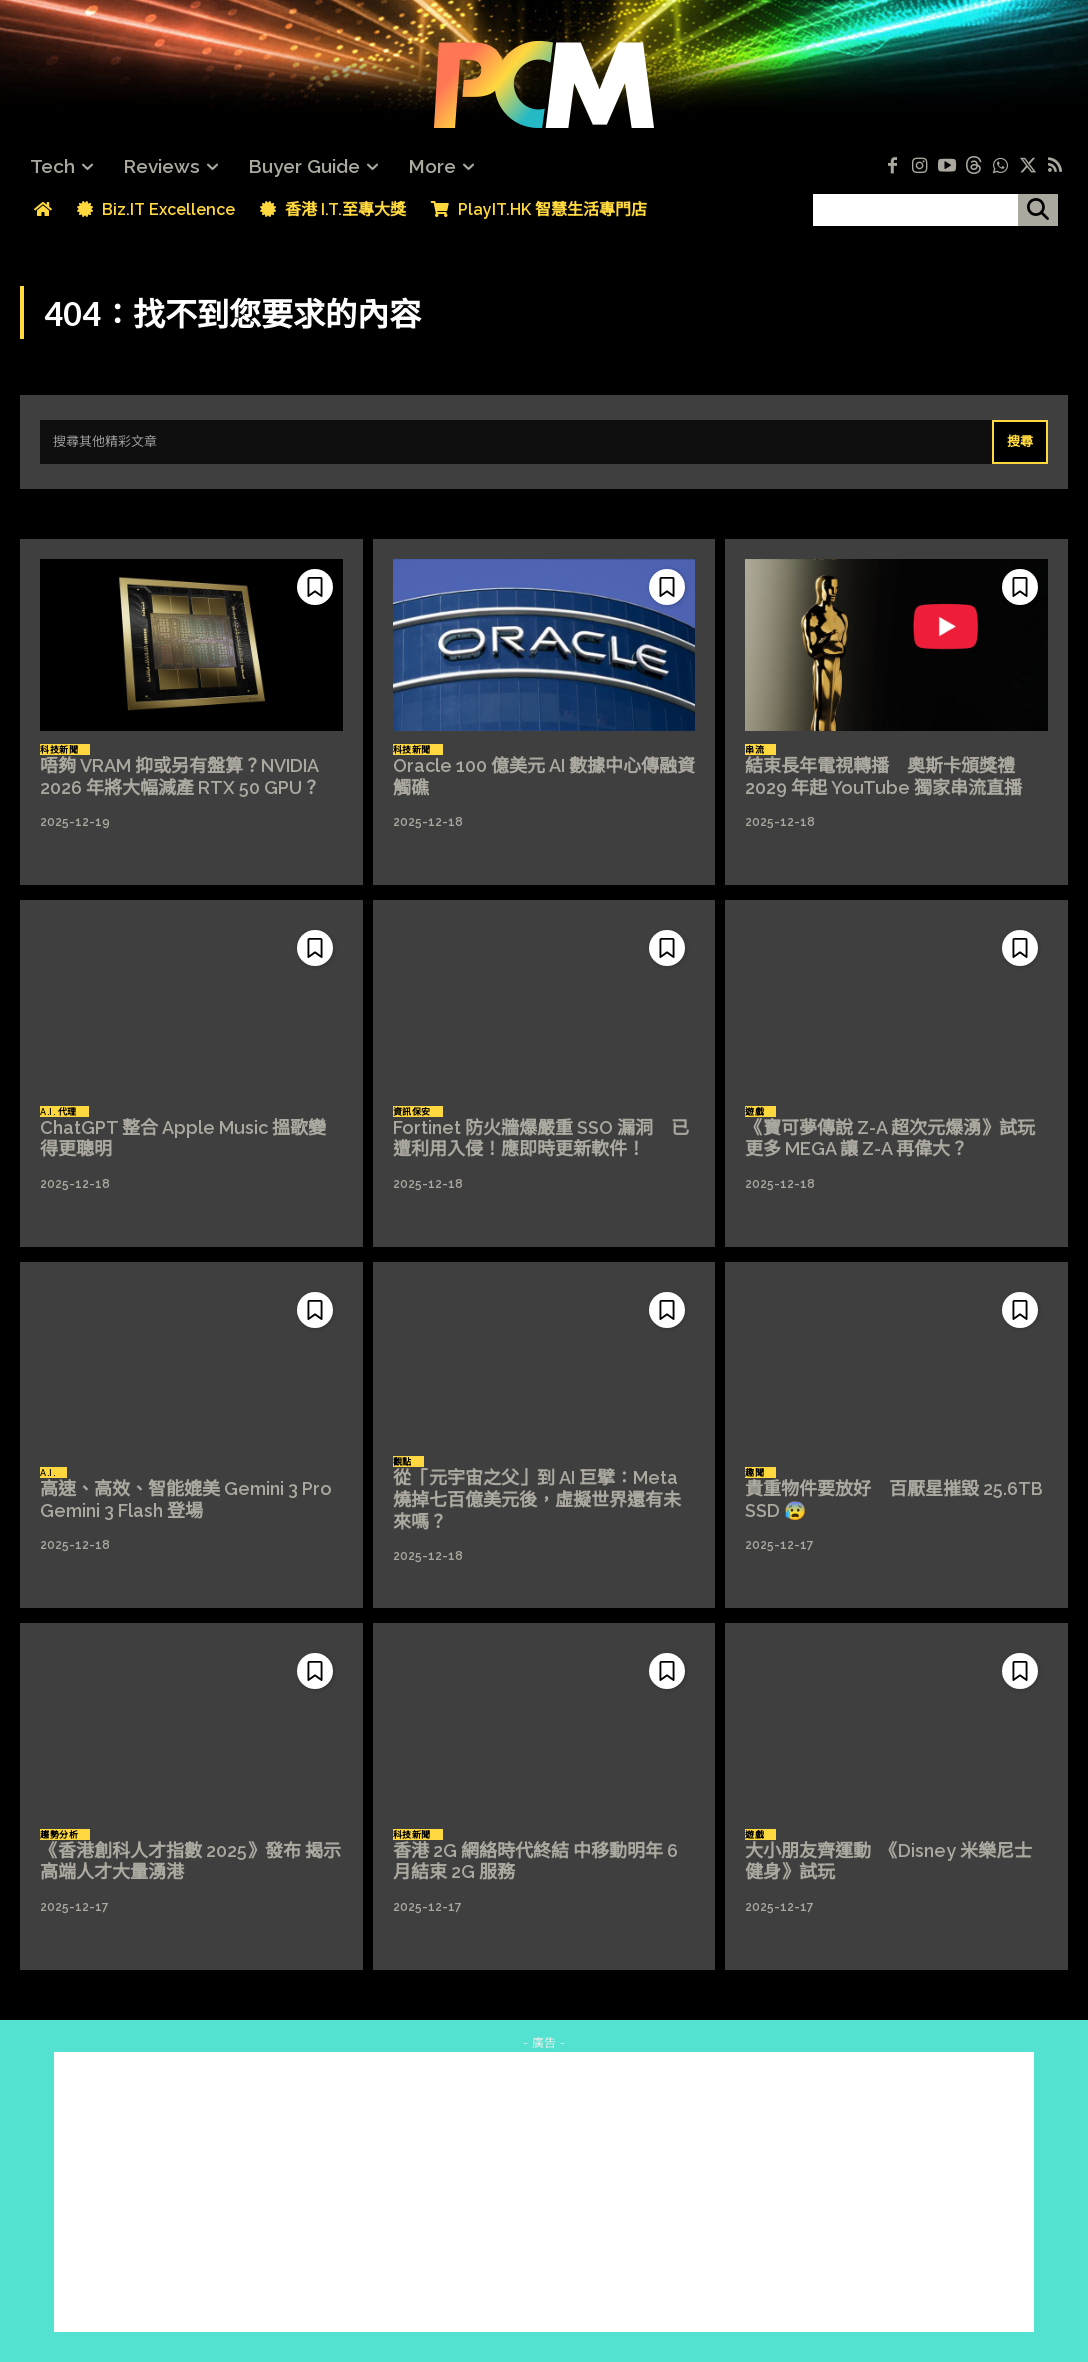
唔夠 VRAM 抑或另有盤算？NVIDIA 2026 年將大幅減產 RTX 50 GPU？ (180, 776)
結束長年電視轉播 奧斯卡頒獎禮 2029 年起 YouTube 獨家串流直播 (883, 776)
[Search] (1020, 442)
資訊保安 (412, 1112)
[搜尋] (1038, 210)
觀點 (402, 1462)
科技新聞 (59, 750)
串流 (754, 750)
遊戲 (754, 1112)
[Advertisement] (544, 2192)
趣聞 (754, 1473)
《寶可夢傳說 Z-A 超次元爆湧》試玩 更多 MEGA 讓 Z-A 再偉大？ (899, 1138)
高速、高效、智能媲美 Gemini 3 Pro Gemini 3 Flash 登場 (195, 1499)
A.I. (47, 1473)
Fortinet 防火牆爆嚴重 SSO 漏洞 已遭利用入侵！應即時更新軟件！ (541, 1138)
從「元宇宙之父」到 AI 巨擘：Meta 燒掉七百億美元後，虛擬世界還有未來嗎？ (537, 1499)
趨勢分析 (59, 1835)
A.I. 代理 (58, 1112)
